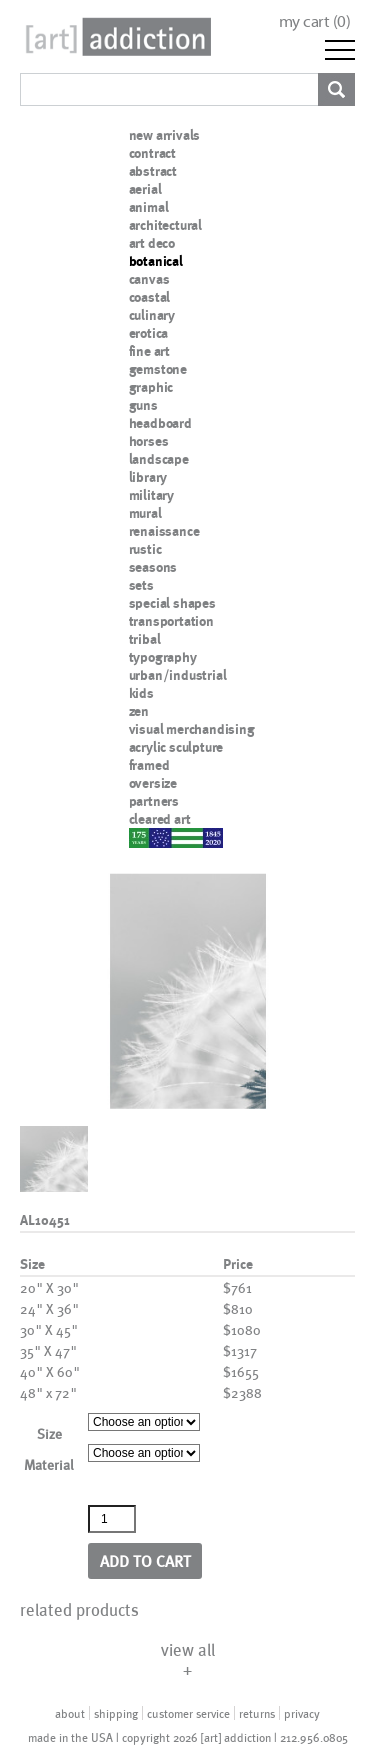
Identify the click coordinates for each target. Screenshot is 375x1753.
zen (139, 711)
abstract (153, 171)
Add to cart (145, 1560)
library (148, 477)
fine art (149, 351)
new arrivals (165, 135)
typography (163, 657)
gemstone (158, 369)
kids (141, 693)
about (70, 1713)
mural (145, 513)
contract (152, 153)
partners (154, 801)
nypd (144, 837)
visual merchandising (192, 729)
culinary (152, 315)
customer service (188, 1713)
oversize (153, 783)
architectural (165, 225)
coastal (150, 297)
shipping (116, 1713)
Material (49, 1464)
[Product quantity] (112, 1519)
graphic (151, 387)
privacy (302, 1713)
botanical (156, 261)
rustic (145, 549)
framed (149, 765)
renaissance (164, 531)
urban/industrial (178, 675)
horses (149, 441)
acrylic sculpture (176, 747)
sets (141, 585)
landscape (159, 459)
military (151, 495)
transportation (171, 621)
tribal (145, 639)
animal (149, 207)
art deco (152, 243)
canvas (149, 279)
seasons (153, 567)
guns (143, 405)
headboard (160, 423)
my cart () (315, 21)
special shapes (172, 603)
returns (257, 1713)
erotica (149, 333)
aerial (145, 189)
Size (49, 1433)
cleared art (160, 819)
